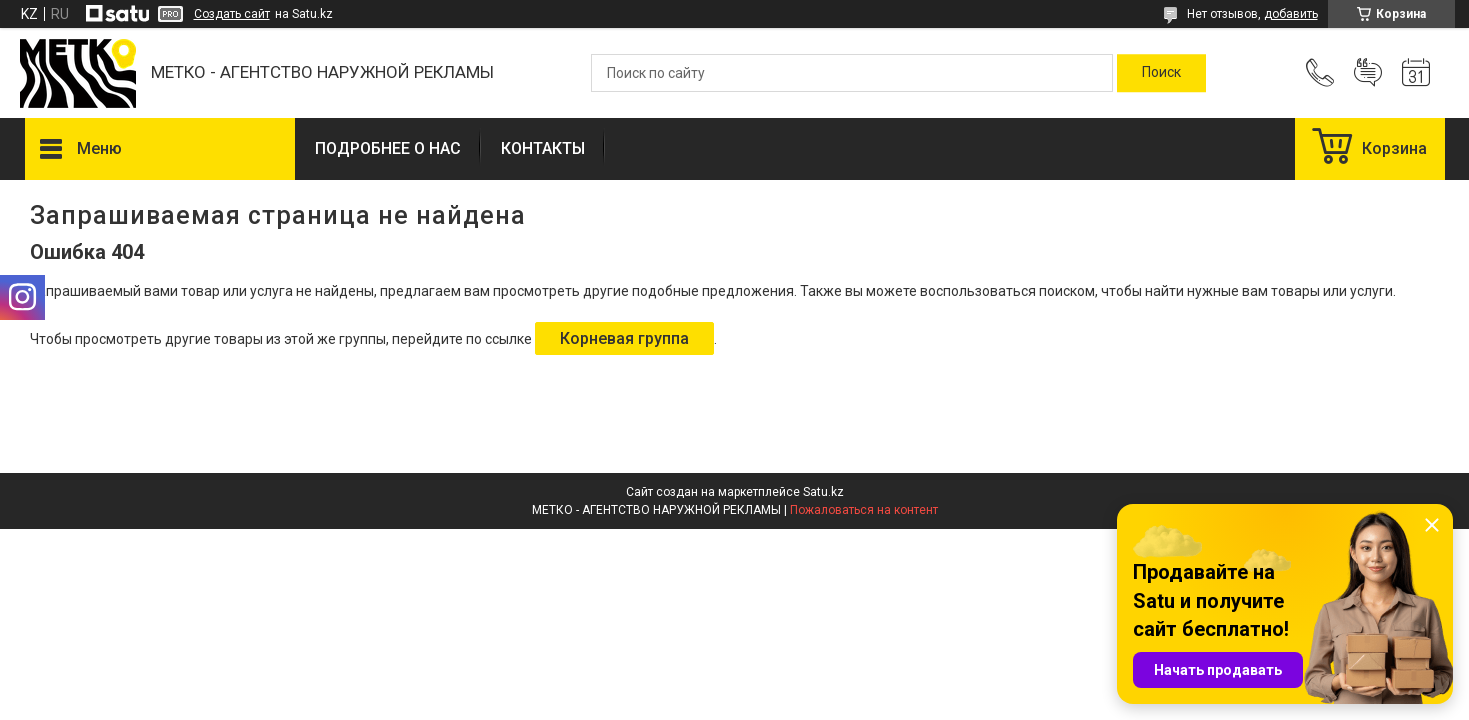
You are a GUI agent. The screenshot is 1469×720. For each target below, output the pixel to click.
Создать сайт (232, 14)
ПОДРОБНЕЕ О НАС (388, 148)
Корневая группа (624, 338)
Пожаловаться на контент (864, 510)
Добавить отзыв (1368, 73)
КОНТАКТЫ (543, 148)
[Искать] (1161, 73)
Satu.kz (823, 492)
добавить (1291, 14)
